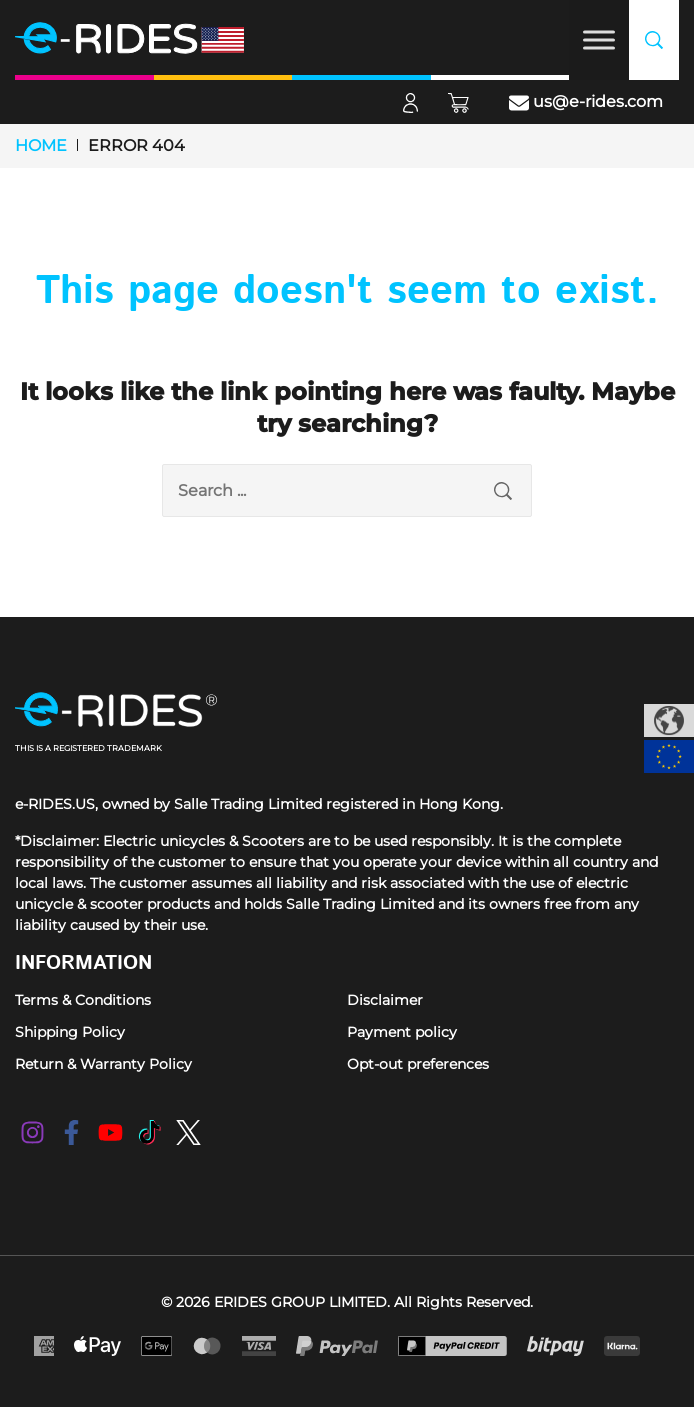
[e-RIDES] (155, 37)
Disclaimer (385, 1000)
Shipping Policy (70, 1032)
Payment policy (402, 1032)
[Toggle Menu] (599, 39)
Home (41, 145)
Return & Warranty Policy (103, 1064)
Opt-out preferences (418, 1064)
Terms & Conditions (83, 1000)
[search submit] (503, 490)
